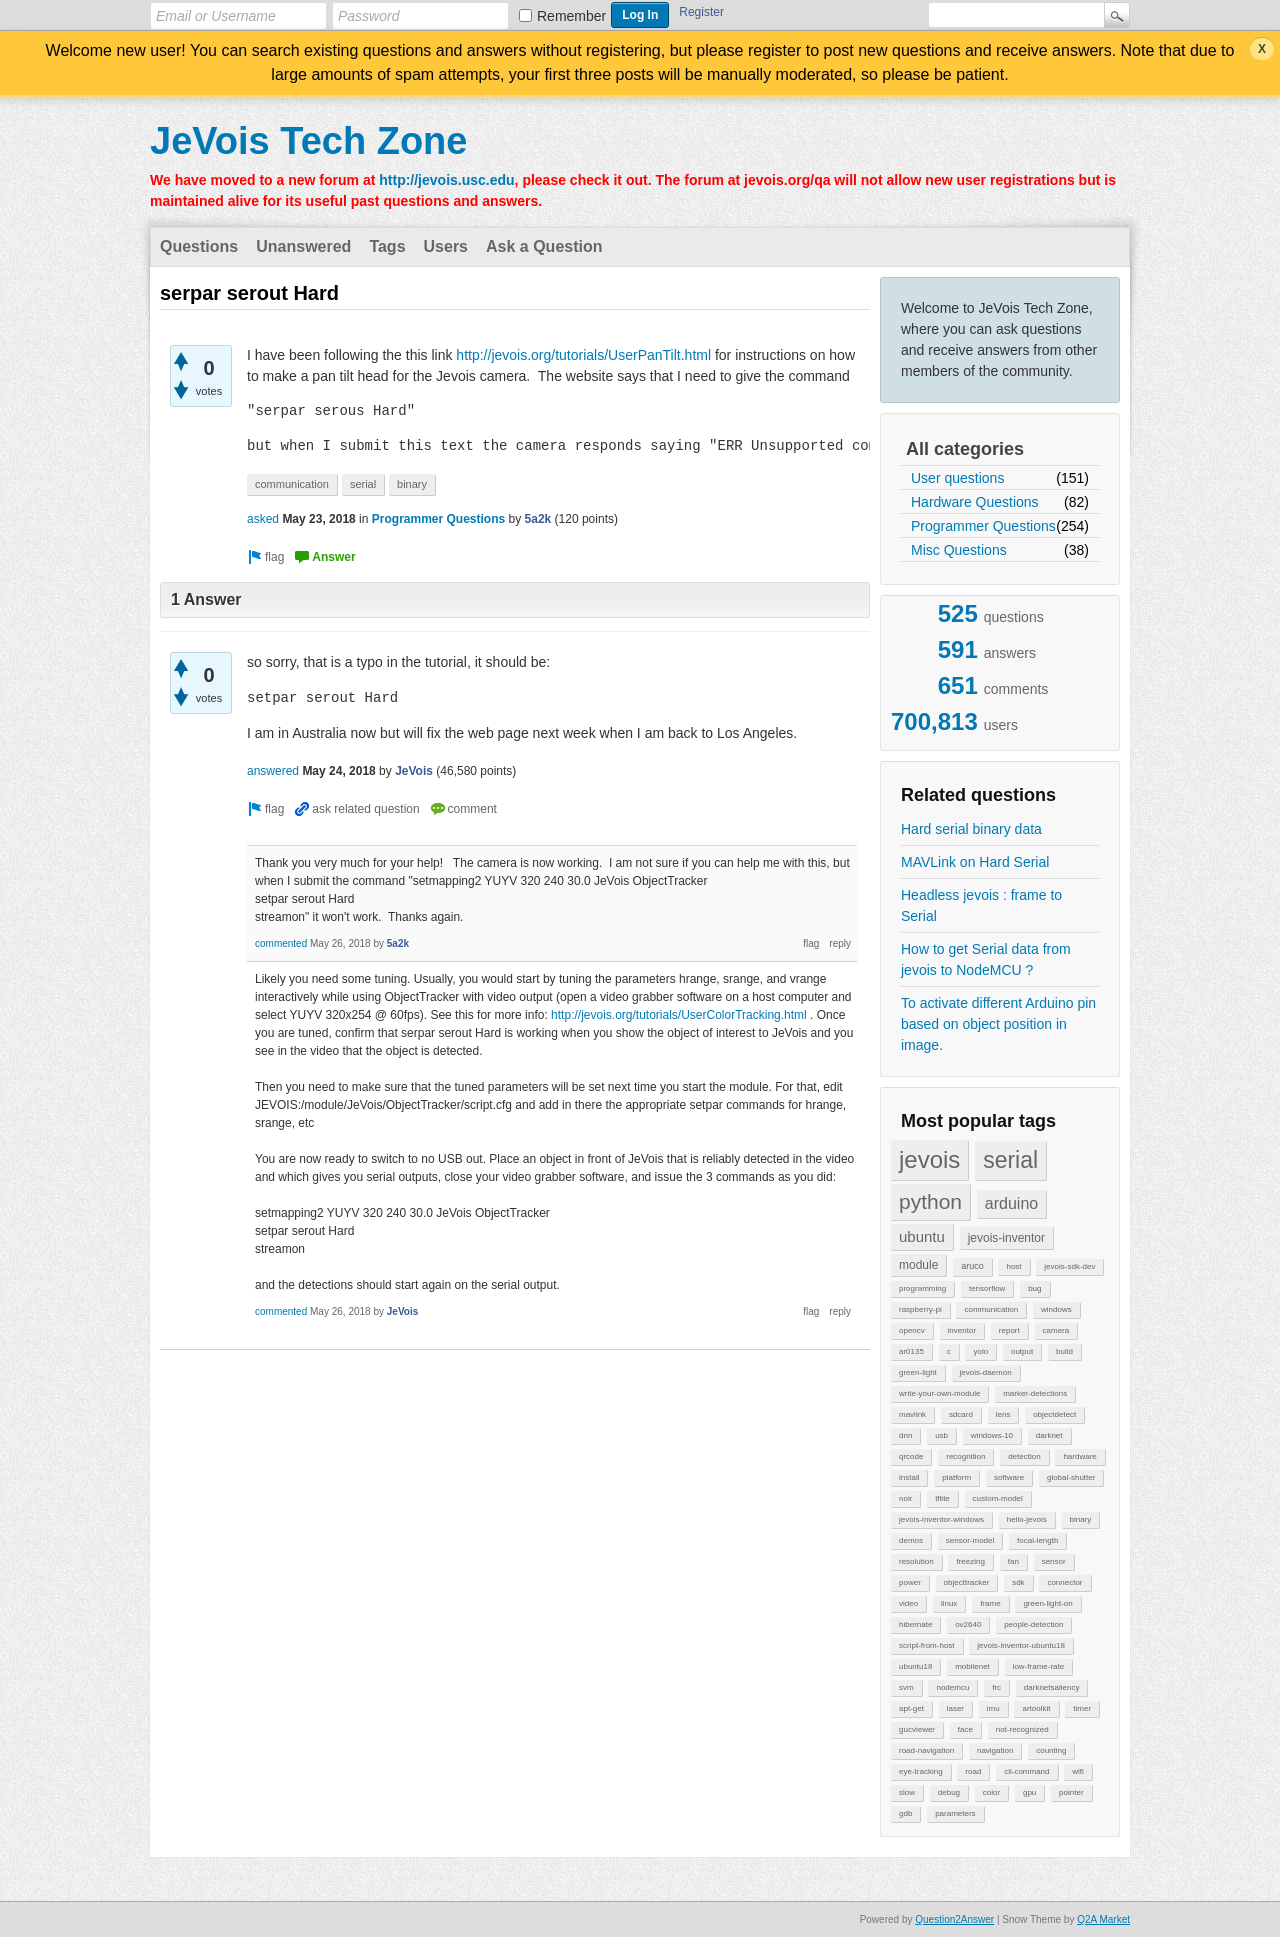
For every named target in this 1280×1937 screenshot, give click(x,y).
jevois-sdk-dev (1069, 1266)
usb (941, 1435)
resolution (916, 1561)
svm (906, 1687)
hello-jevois (1027, 1519)
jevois (929, 1159)
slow (907, 1792)
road (973, 1771)
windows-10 (992, 1435)
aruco (972, 1266)
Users (446, 246)
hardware (1079, 1456)
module (918, 1265)
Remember (571, 16)
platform (956, 1477)
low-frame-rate (1039, 1666)
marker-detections (1035, 1393)
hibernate (915, 1624)
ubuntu (922, 1236)
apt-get (911, 1708)
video (908, 1603)
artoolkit (1036, 1708)
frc (996, 1687)
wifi (1078, 1771)
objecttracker (967, 1582)
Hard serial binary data (971, 829)
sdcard (961, 1414)
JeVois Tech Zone (308, 141)
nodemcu (952, 1687)
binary (1081, 1519)
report (1009, 1330)
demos (911, 1540)
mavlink (912, 1414)
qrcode (911, 1456)
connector (1064, 1582)
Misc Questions (959, 550)
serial (1010, 1160)
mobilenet (972, 1666)
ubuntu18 (915, 1666)
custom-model (998, 1498)
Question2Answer (954, 1919)
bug (1034, 1288)
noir (905, 1498)
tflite (942, 1498)
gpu (1029, 1792)
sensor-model (970, 1540)
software (1009, 1477)
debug (949, 1792)
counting (1051, 1750)
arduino (1011, 1203)
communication (991, 1309)
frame (990, 1603)
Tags (387, 246)
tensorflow (987, 1288)
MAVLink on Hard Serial (975, 862)
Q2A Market (1103, 1919)
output (1022, 1351)
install (909, 1477)
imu (993, 1708)
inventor (962, 1330)
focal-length (1037, 1540)
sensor (1054, 1561)
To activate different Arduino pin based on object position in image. (998, 1024)
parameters (955, 1813)
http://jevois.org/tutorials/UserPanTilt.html (583, 355)
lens (1003, 1414)
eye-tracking (921, 1771)
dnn (905, 1435)
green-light (918, 1372)
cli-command (1026, 1771)
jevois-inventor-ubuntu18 (1021, 1645)
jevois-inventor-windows (941, 1519)
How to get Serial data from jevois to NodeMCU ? (986, 959)
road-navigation (926, 1750)
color (991, 1792)
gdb (905, 1813)
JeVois (414, 771)
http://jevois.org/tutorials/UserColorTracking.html (679, 1015)
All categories (965, 449)
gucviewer (917, 1729)
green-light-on (1047, 1603)
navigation (995, 1750)
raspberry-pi (920, 1309)
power (910, 1582)
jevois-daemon (986, 1372)
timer (1082, 1708)
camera (1056, 1330)
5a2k (538, 519)
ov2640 (968, 1624)
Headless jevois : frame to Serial (981, 905)
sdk (1018, 1582)
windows (1056, 1309)
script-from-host (927, 1645)
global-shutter (1071, 1477)
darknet (1049, 1435)
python (930, 1201)
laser (955, 1708)
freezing (970, 1561)
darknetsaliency (1052, 1687)
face (965, 1729)
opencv (912, 1330)
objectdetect (1054, 1414)
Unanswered (303, 246)
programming (922, 1288)
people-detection (1033, 1624)
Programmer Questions (983, 526)
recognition (965, 1456)
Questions (199, 246)
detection (1024, 1456)
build (1064, 1351)
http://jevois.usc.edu (446, 180)
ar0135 (911, 1351)
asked (263, 519)
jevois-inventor (1006, 1238)
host (1013, 1266)
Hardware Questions (975, 502)
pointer (1071, 1792)
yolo (980, 1351)
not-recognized (1022, 1729)
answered (273, 771)
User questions (957, 478)
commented (281, 943)
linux (949, 1603)
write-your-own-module (939, 1393)
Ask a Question (544, 246)
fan (1013, 1561)
